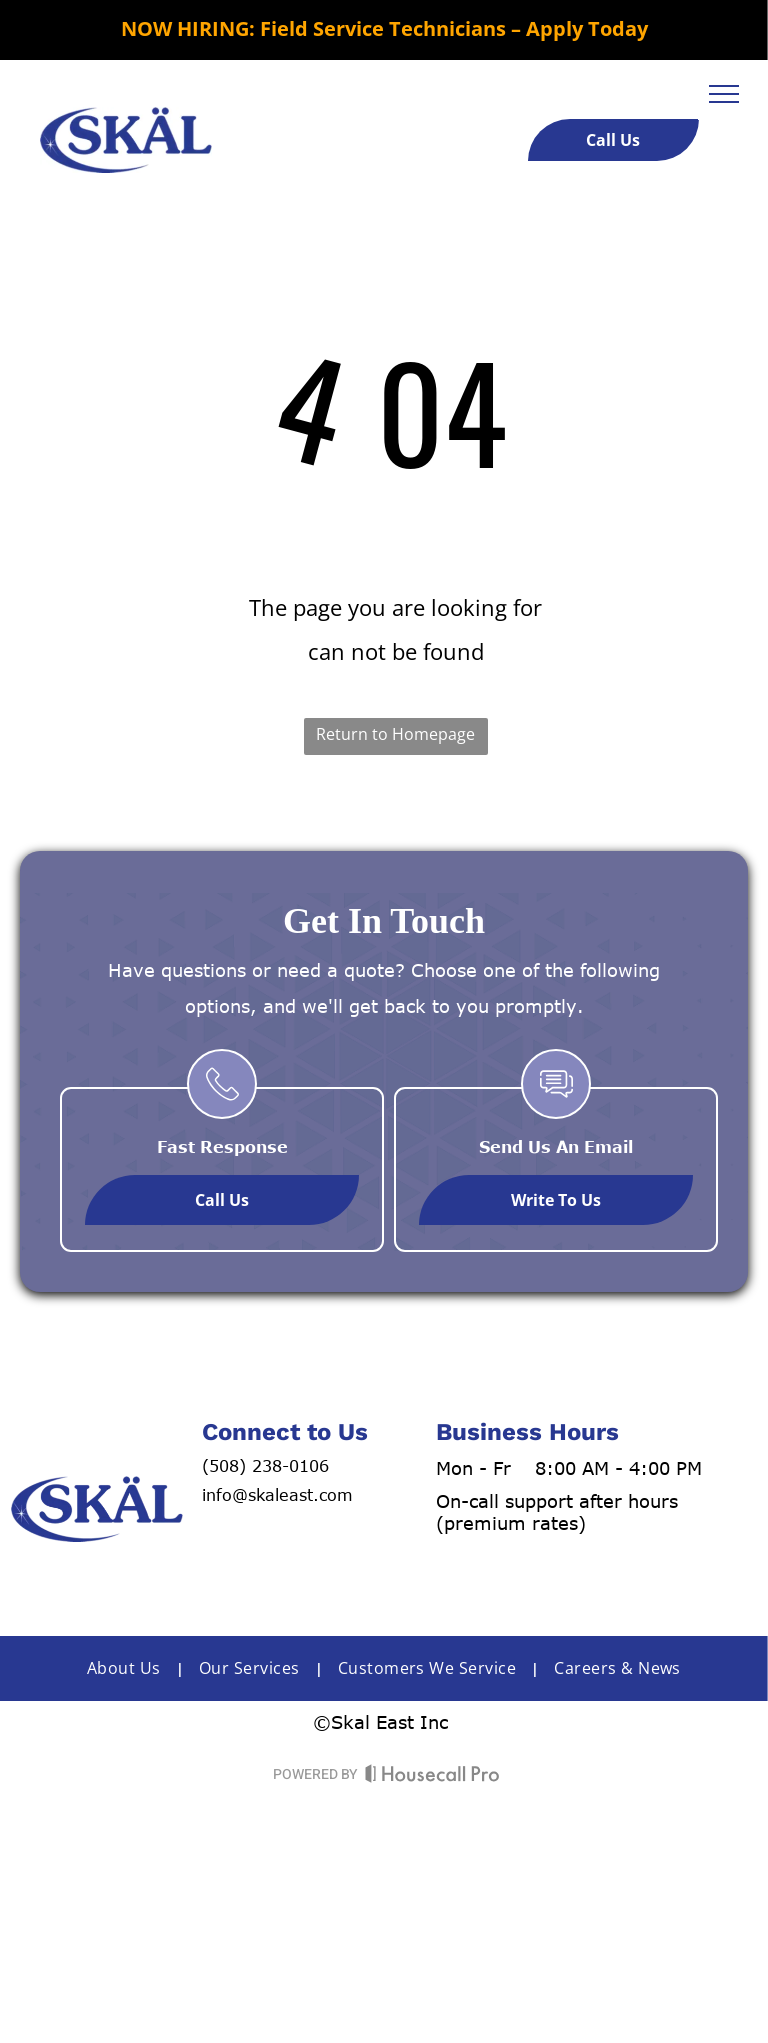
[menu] (724, 94)
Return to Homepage (395, 734)
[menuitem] (128, 1668)
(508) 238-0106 (265, 1466)
